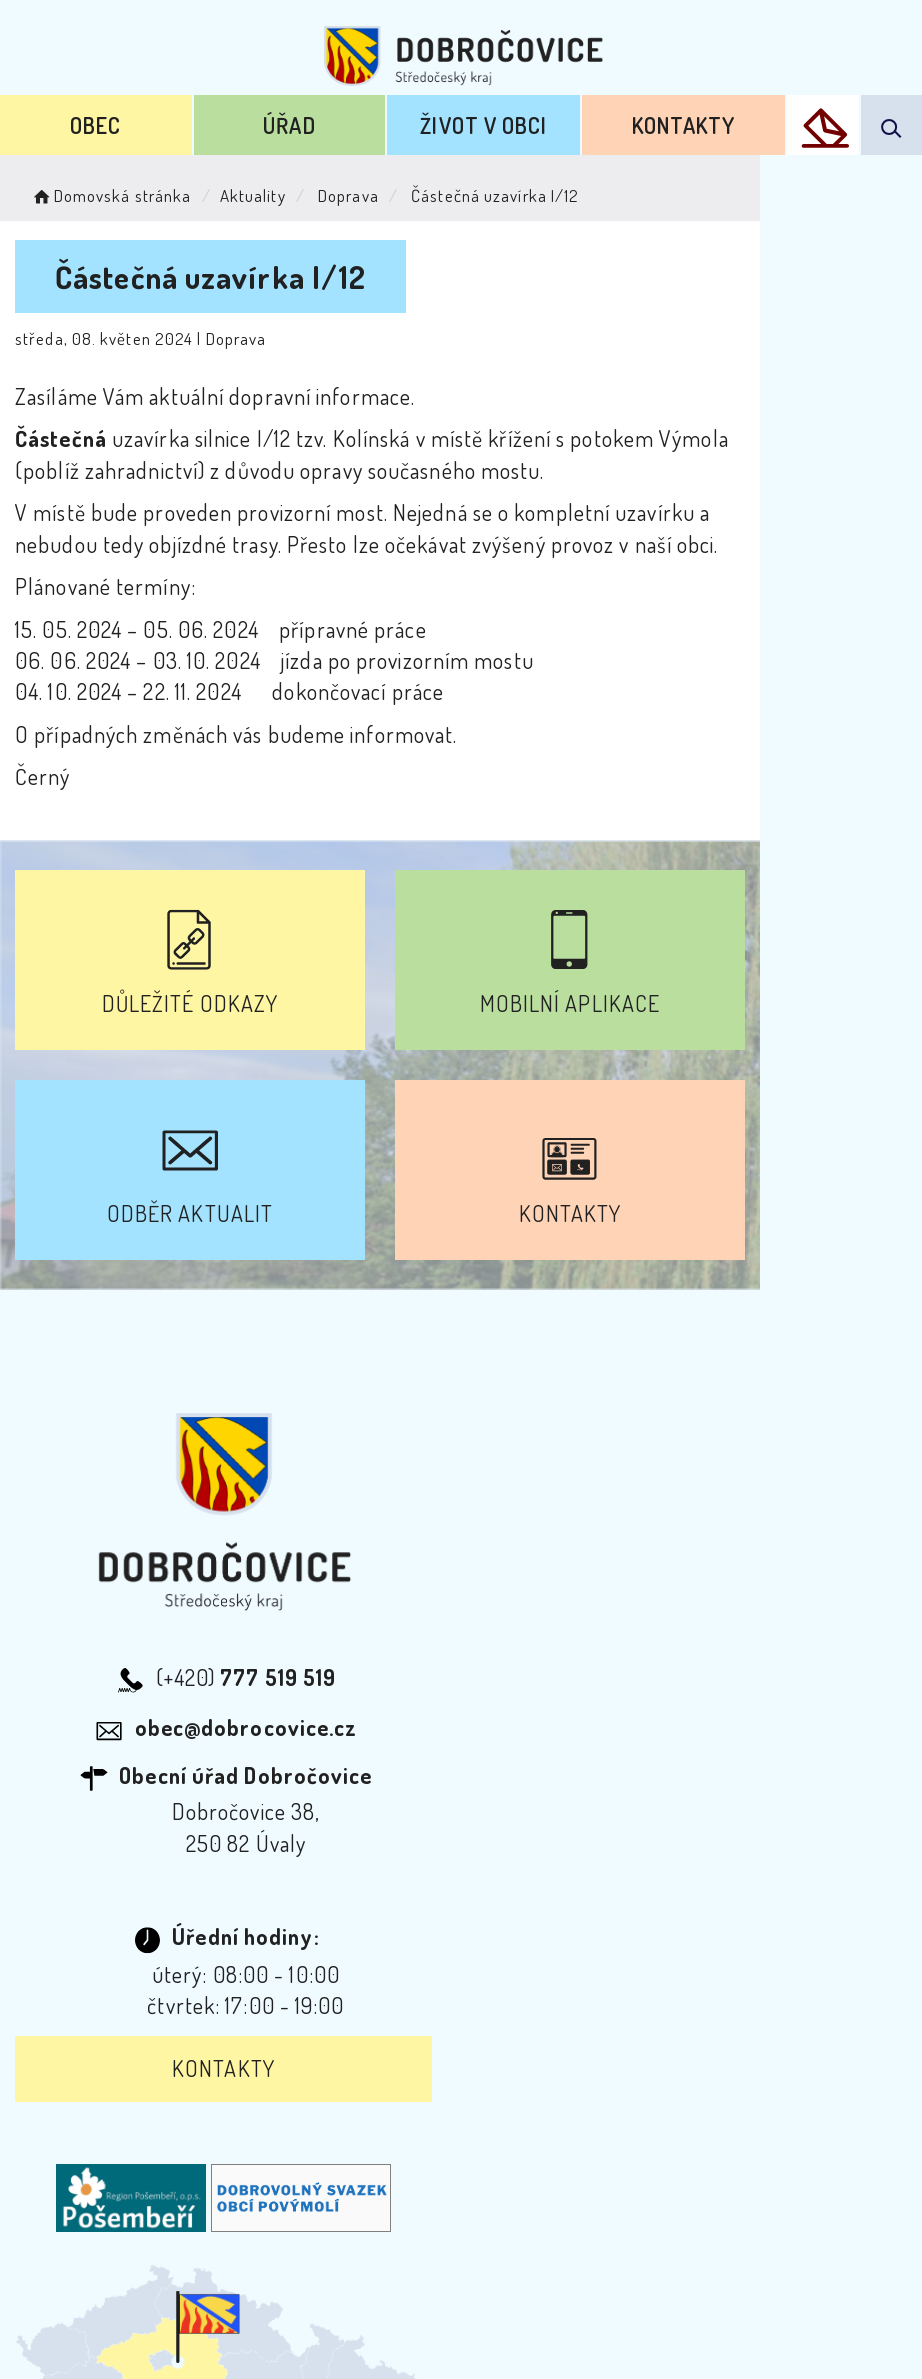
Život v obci (483, 125)
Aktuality (253, 195)
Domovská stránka (110, 195)
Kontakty (684, 125)
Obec (95, 125)
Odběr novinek (464, 2139)
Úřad (289, 125)
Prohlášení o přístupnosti (244, 2139)
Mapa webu (621, 2139)
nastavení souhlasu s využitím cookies (663, 2332)
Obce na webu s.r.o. (531, 2300)
